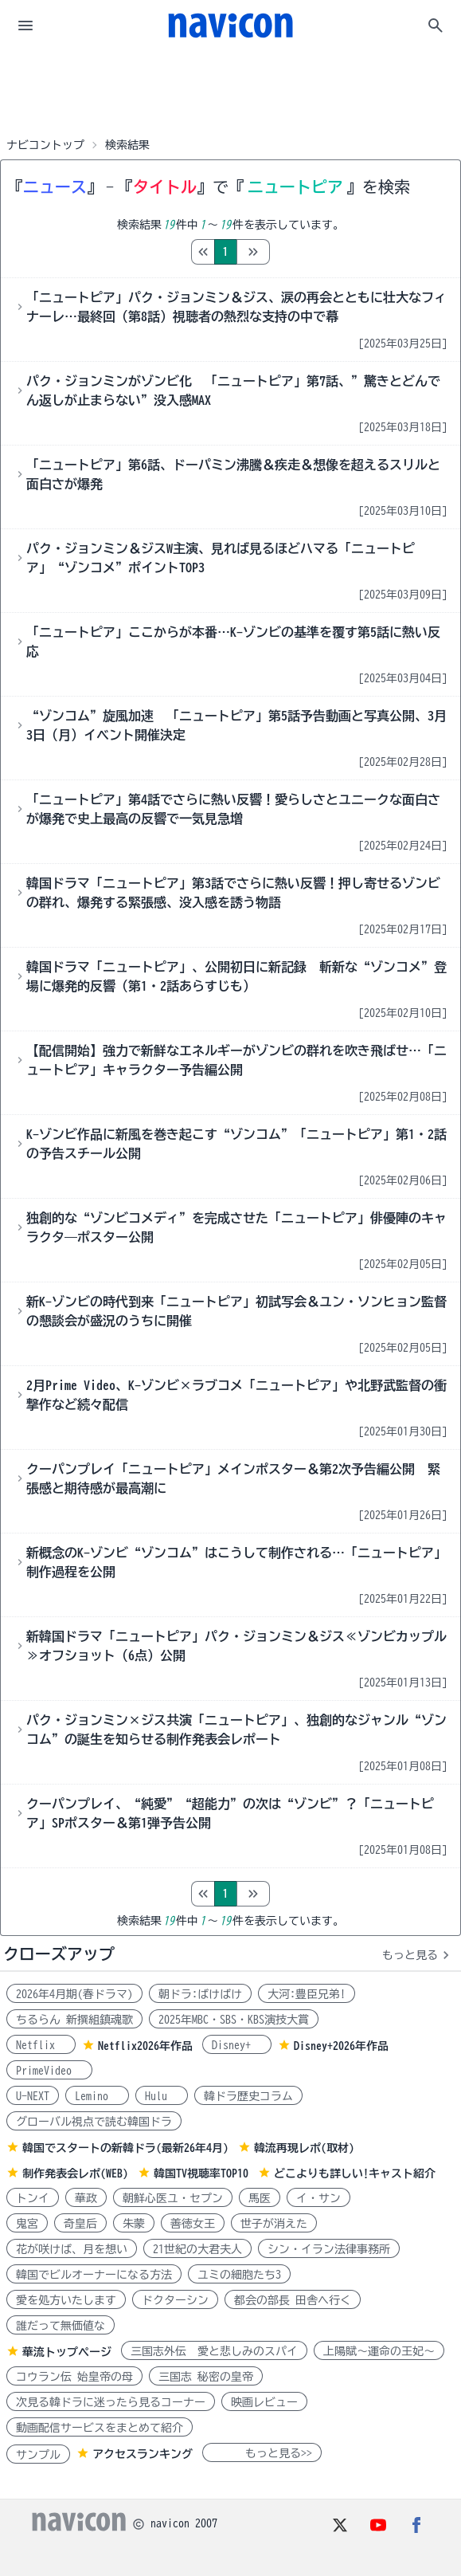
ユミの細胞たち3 (239, 2274)
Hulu (161, 2096)
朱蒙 (134, 2223)
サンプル (38, 2454)
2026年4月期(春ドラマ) (74, 1994)
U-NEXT (32, 2096)
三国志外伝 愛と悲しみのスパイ (214, 2351)
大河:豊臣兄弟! (307, 1994)
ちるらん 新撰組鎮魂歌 (74, 2019)
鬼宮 (27, 2223)
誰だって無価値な (60, 2325)
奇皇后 (80, 2223)
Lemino (97, 2096)
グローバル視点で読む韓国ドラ (94, 2121)
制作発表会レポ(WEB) (75, 2173)
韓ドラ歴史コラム (248, 2096)
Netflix (41, 2045)
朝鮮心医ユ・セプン (173, 2198)
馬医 (259, 2198)
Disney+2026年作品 (341, 2046)
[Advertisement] (231, 91)
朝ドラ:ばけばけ (200, 1994)
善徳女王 (192, 2223)
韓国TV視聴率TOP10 (201, 2173)
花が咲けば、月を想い (71, 2249)
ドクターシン (175, 2300)
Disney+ (237, 2045)
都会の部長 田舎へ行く (292, 2300)
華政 (86, 2198)
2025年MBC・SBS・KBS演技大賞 (233, 2019)
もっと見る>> (262, 2453)
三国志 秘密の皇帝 (205, 2376)
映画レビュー (264, 2402)
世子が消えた (273, 2223)
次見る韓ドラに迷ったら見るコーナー (110, 2402)
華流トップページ (66, 2352)
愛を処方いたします (66, 2300)
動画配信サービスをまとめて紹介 (99, 2427)
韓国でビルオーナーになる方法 (94, 2274)
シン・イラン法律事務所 (329, 2249)
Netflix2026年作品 (145, 2046)
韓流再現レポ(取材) (304, 2148)
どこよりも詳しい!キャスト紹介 (355, 2173)
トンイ (32, 2198)
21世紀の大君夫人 (197, 2249)
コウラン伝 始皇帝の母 (74, 2376)
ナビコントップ (45, 145)
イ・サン (318, 2198)
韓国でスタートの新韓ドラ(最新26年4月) (125, 2148)
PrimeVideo (49, 2070)
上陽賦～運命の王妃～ (379, 2351)
